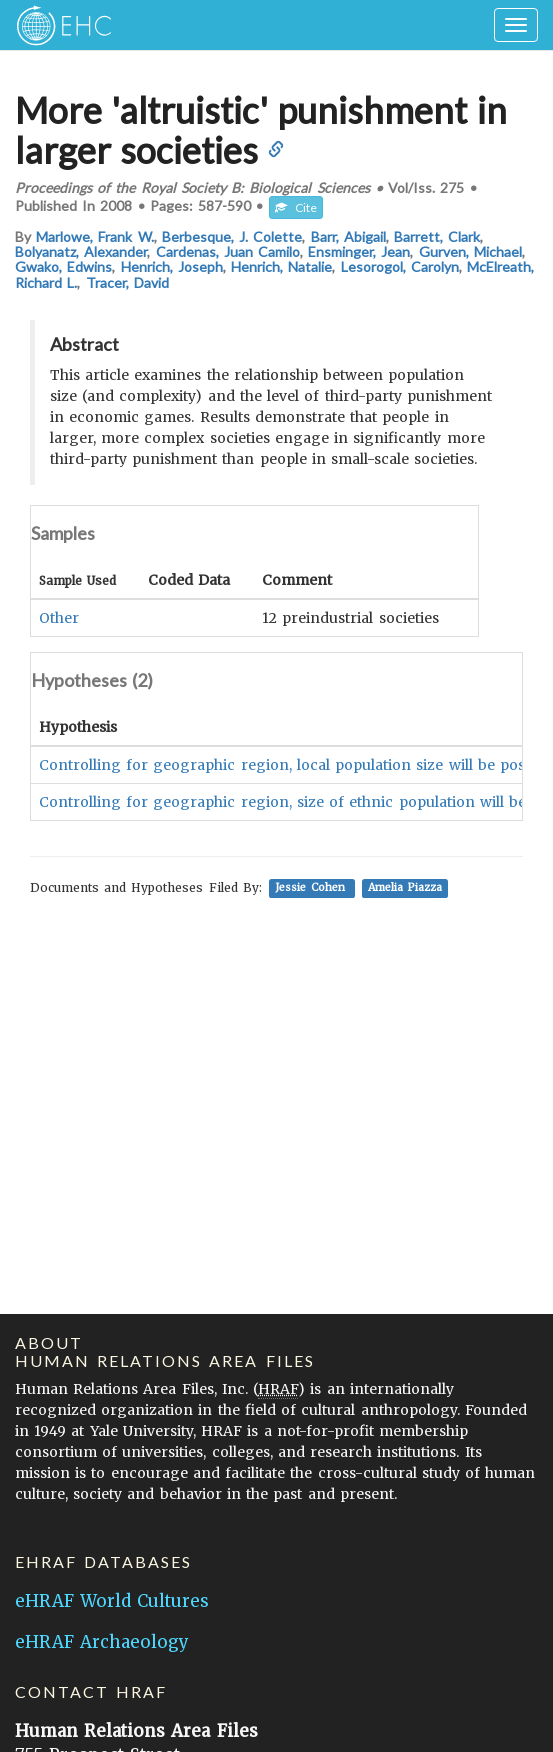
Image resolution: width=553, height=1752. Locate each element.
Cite (296, 207)
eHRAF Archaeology (102, 1642)
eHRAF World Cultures (112, 1601)
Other (59, 618)
